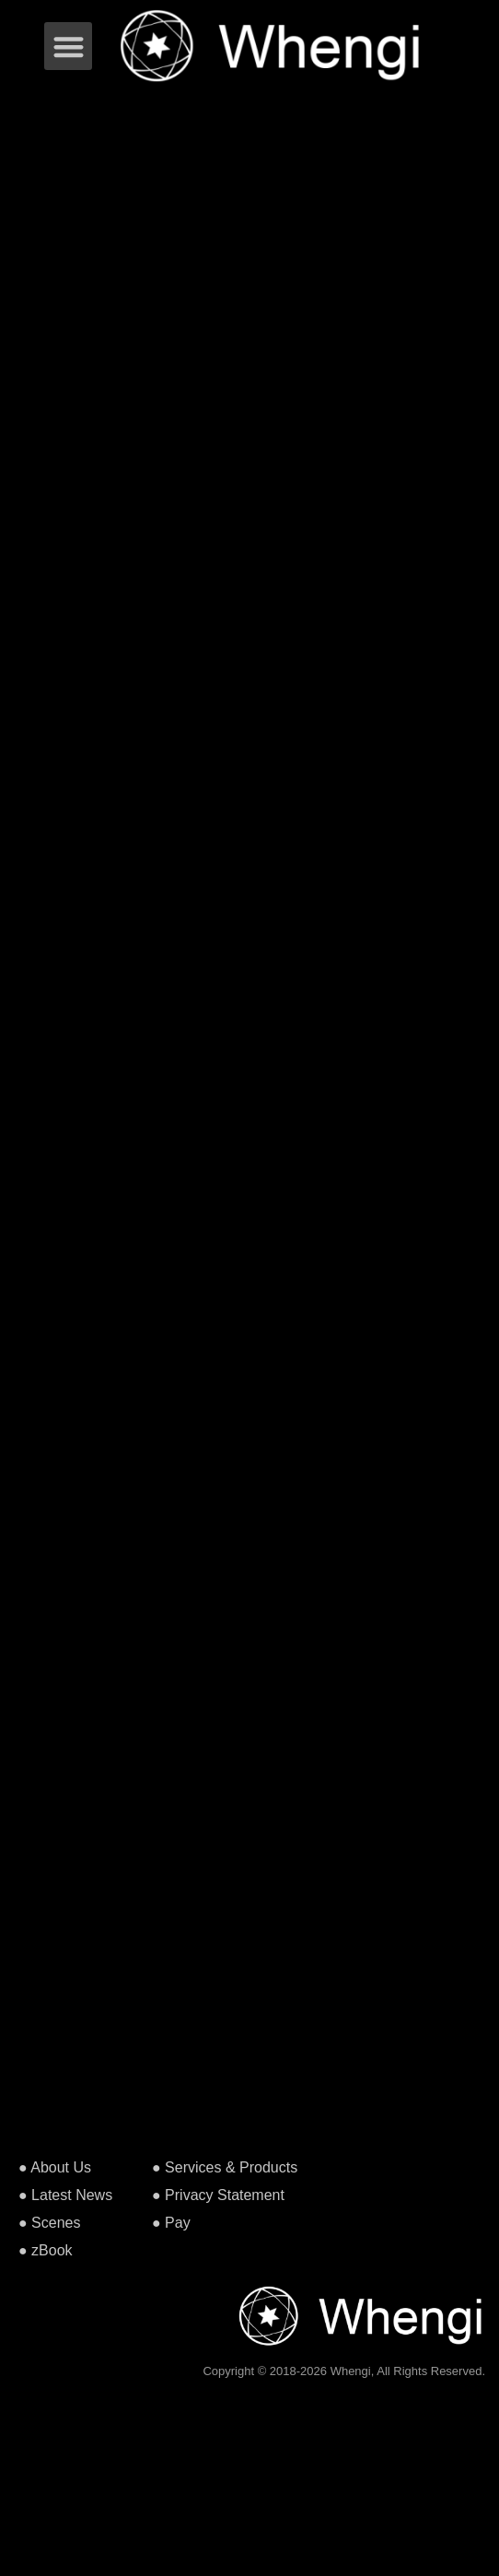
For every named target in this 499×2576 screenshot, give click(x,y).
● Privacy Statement (218, 2195)
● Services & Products (224, 2167)
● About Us (54, 2167)
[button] (68, 46)
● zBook (45, 2250)
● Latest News (65, 2195)
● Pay (171, 2223)
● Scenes (49, 2223)
